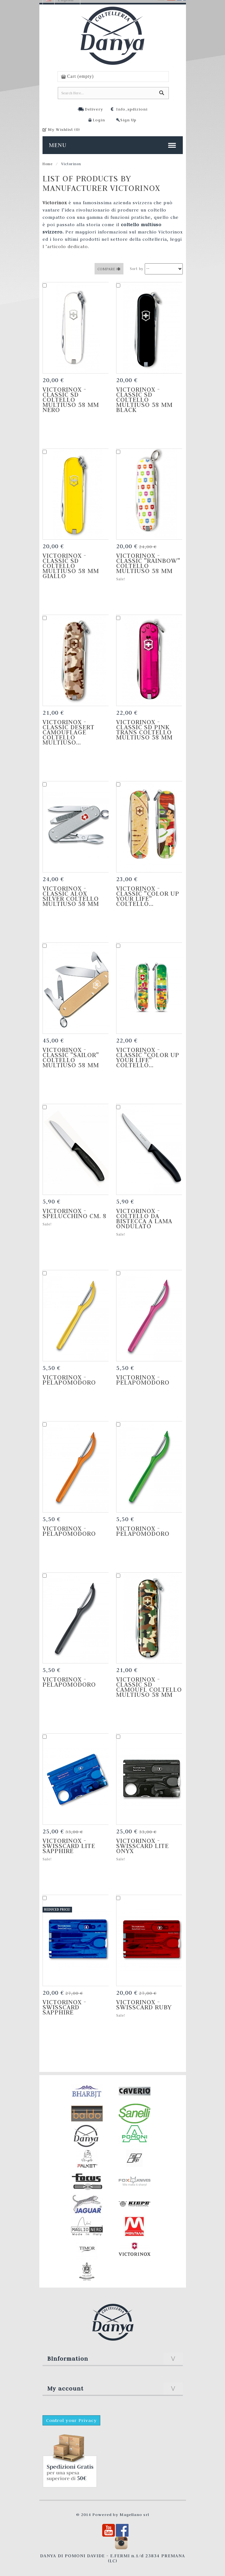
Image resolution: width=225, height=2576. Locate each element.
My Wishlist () (64, 129)
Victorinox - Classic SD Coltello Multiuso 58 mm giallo (71, 565)
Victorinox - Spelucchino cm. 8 (75, 1213)
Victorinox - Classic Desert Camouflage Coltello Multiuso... (69, 732)
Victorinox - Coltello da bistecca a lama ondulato (144, 1218)
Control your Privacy (71, 2420)
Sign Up (128, 119)
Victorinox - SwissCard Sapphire (65, 2007)
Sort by (136, 268)
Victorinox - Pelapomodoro (69, 1380)
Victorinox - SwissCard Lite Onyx (142, 1845)
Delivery (94, 108)
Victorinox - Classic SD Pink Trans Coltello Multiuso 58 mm (144, 729)
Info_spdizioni (132, 108)
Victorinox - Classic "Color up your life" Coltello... (147, 896)
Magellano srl (134, 2514)
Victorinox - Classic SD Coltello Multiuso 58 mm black (144, 399)
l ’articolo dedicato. (66, 246)
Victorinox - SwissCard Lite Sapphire (69, 1845)
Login (99, 119)
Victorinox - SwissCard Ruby (144, 2004)
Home (48, 164)
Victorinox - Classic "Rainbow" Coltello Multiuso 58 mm (148, 563)
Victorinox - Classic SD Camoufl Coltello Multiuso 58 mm (149, 1687)
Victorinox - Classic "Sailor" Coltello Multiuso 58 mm (71, 1057)
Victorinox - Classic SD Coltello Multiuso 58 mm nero (71, 399)
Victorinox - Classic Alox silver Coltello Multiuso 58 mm (71, 896)
